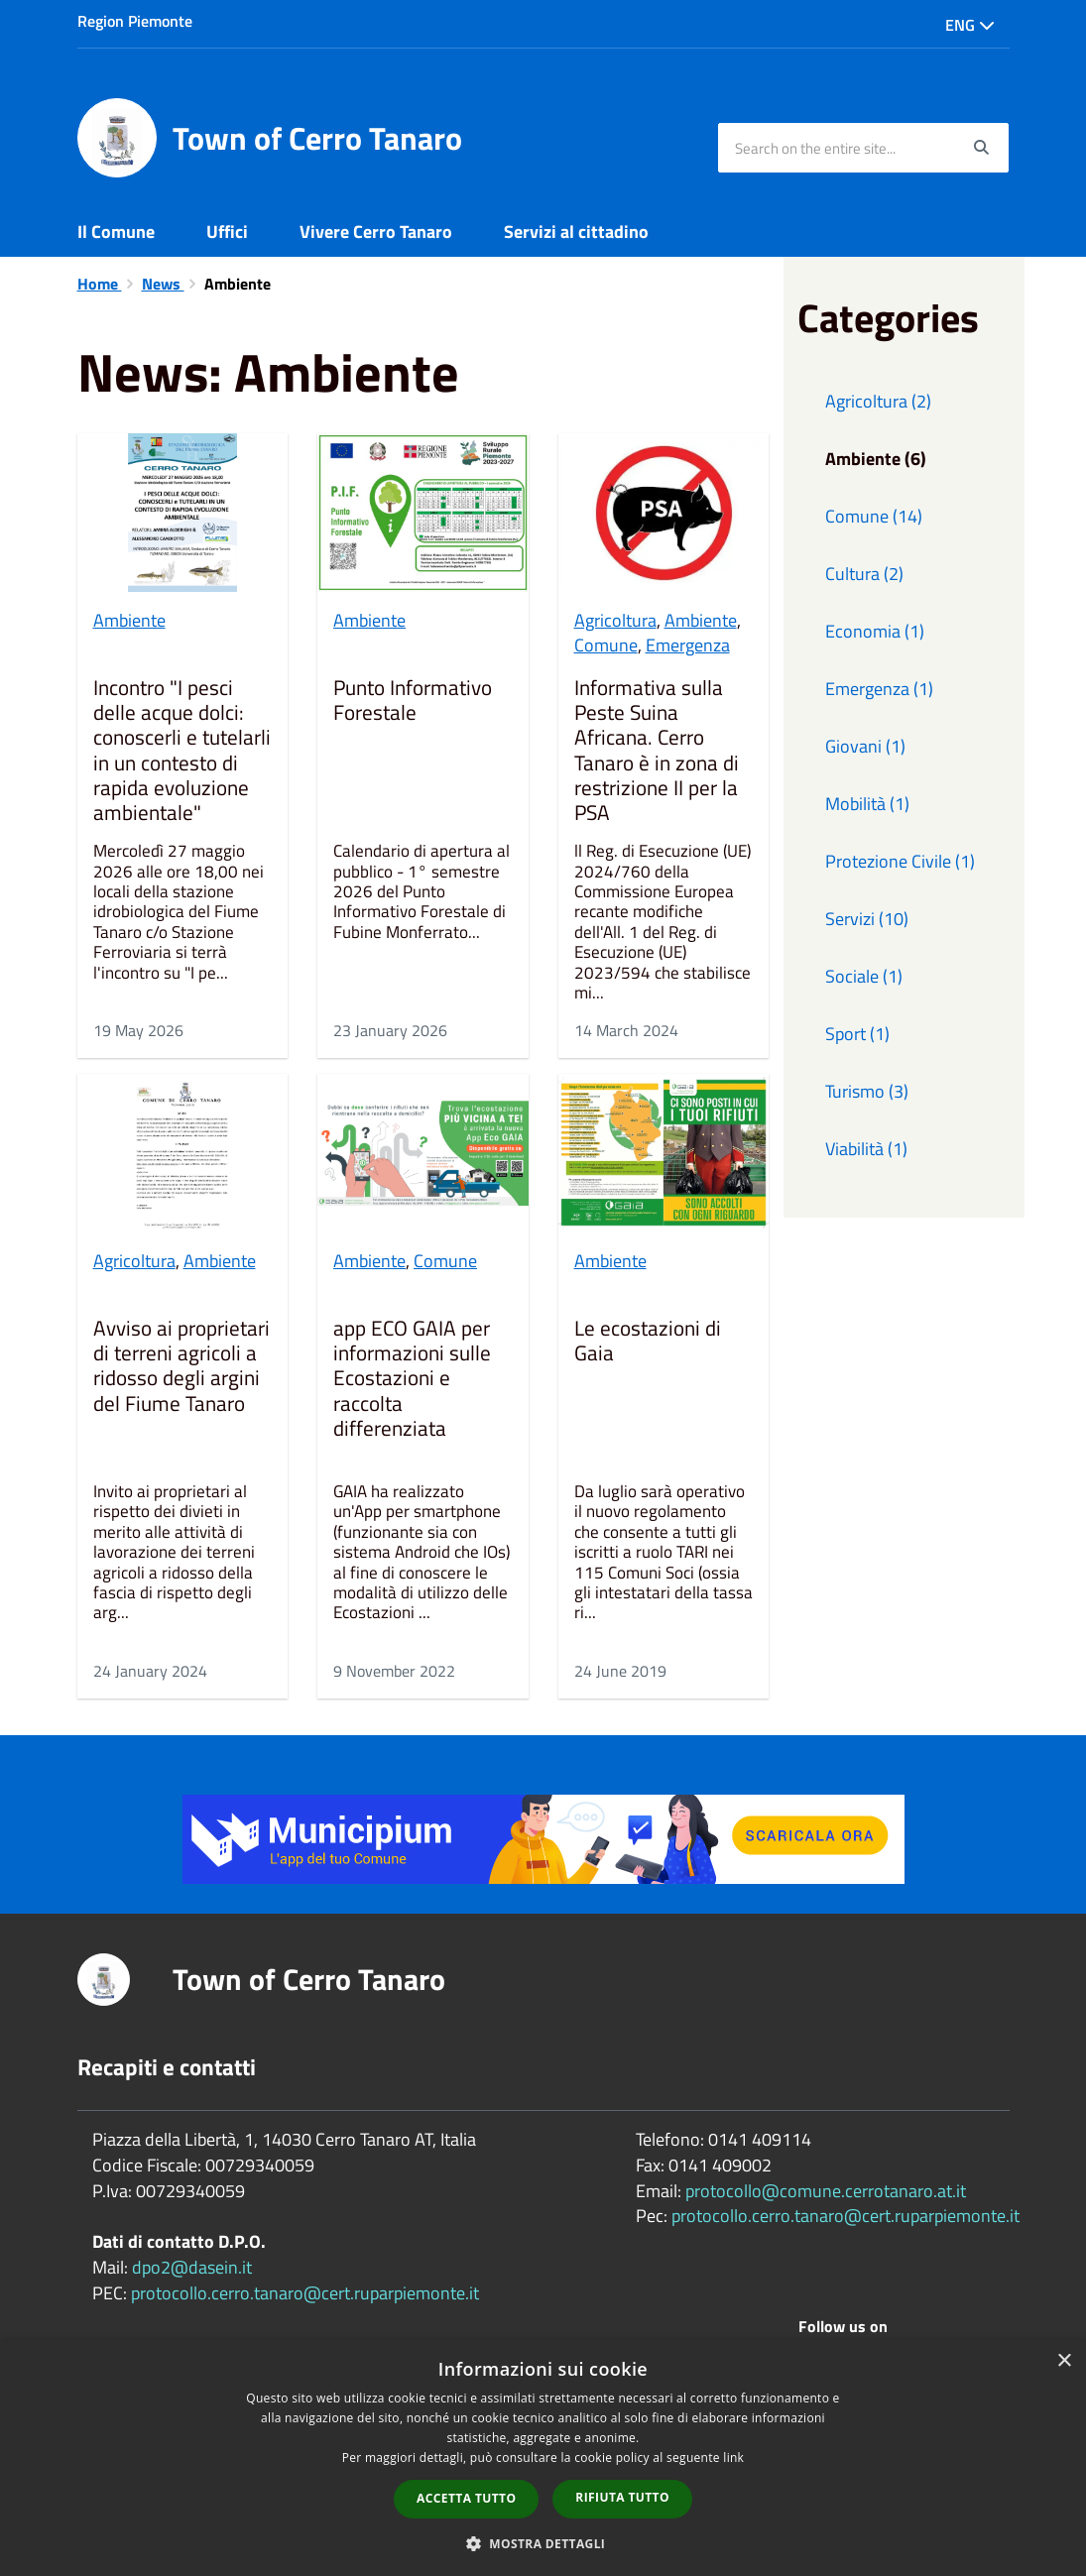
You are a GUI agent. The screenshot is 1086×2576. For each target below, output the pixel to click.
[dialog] (543, 2458)
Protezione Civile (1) (900, 861)
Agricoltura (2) (878, 401)
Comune (606, 645)
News (163, 283)
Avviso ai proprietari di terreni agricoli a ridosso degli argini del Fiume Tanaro (181, 1367)
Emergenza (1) (879, 688)
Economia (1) (874, 631)
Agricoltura (615, 620)
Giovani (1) (865, 746)
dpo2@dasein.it (192, 2267)
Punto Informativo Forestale (412, 701)
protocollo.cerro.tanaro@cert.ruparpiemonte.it (305, 2293)
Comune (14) (873, 516)
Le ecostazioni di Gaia (647, 1342)
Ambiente (129, 620)
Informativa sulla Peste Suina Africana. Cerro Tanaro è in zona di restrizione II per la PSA (656, 750)
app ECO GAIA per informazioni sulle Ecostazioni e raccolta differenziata (412, 1380)
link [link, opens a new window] (733, 2457)
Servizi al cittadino (576, 231)
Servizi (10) (866, 918)
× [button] (1063, 2361)
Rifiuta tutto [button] (622, 2497)
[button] (543, 2542)
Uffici (227, 231)
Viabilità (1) (866, 1148)
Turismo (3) (866, 1091)
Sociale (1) (864, 976)
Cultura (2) (864, 573)
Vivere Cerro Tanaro (376, 231)
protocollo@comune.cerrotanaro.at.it (825, 2190)
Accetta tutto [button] (466, 2498)
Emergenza (688, 645)
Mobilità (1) (867, 803)
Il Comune (116, 231)
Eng (970, 25)
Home (99, 283)
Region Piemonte (134, 21)
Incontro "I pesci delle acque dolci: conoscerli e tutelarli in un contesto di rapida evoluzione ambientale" (182, 750)
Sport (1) (857, 1033)
